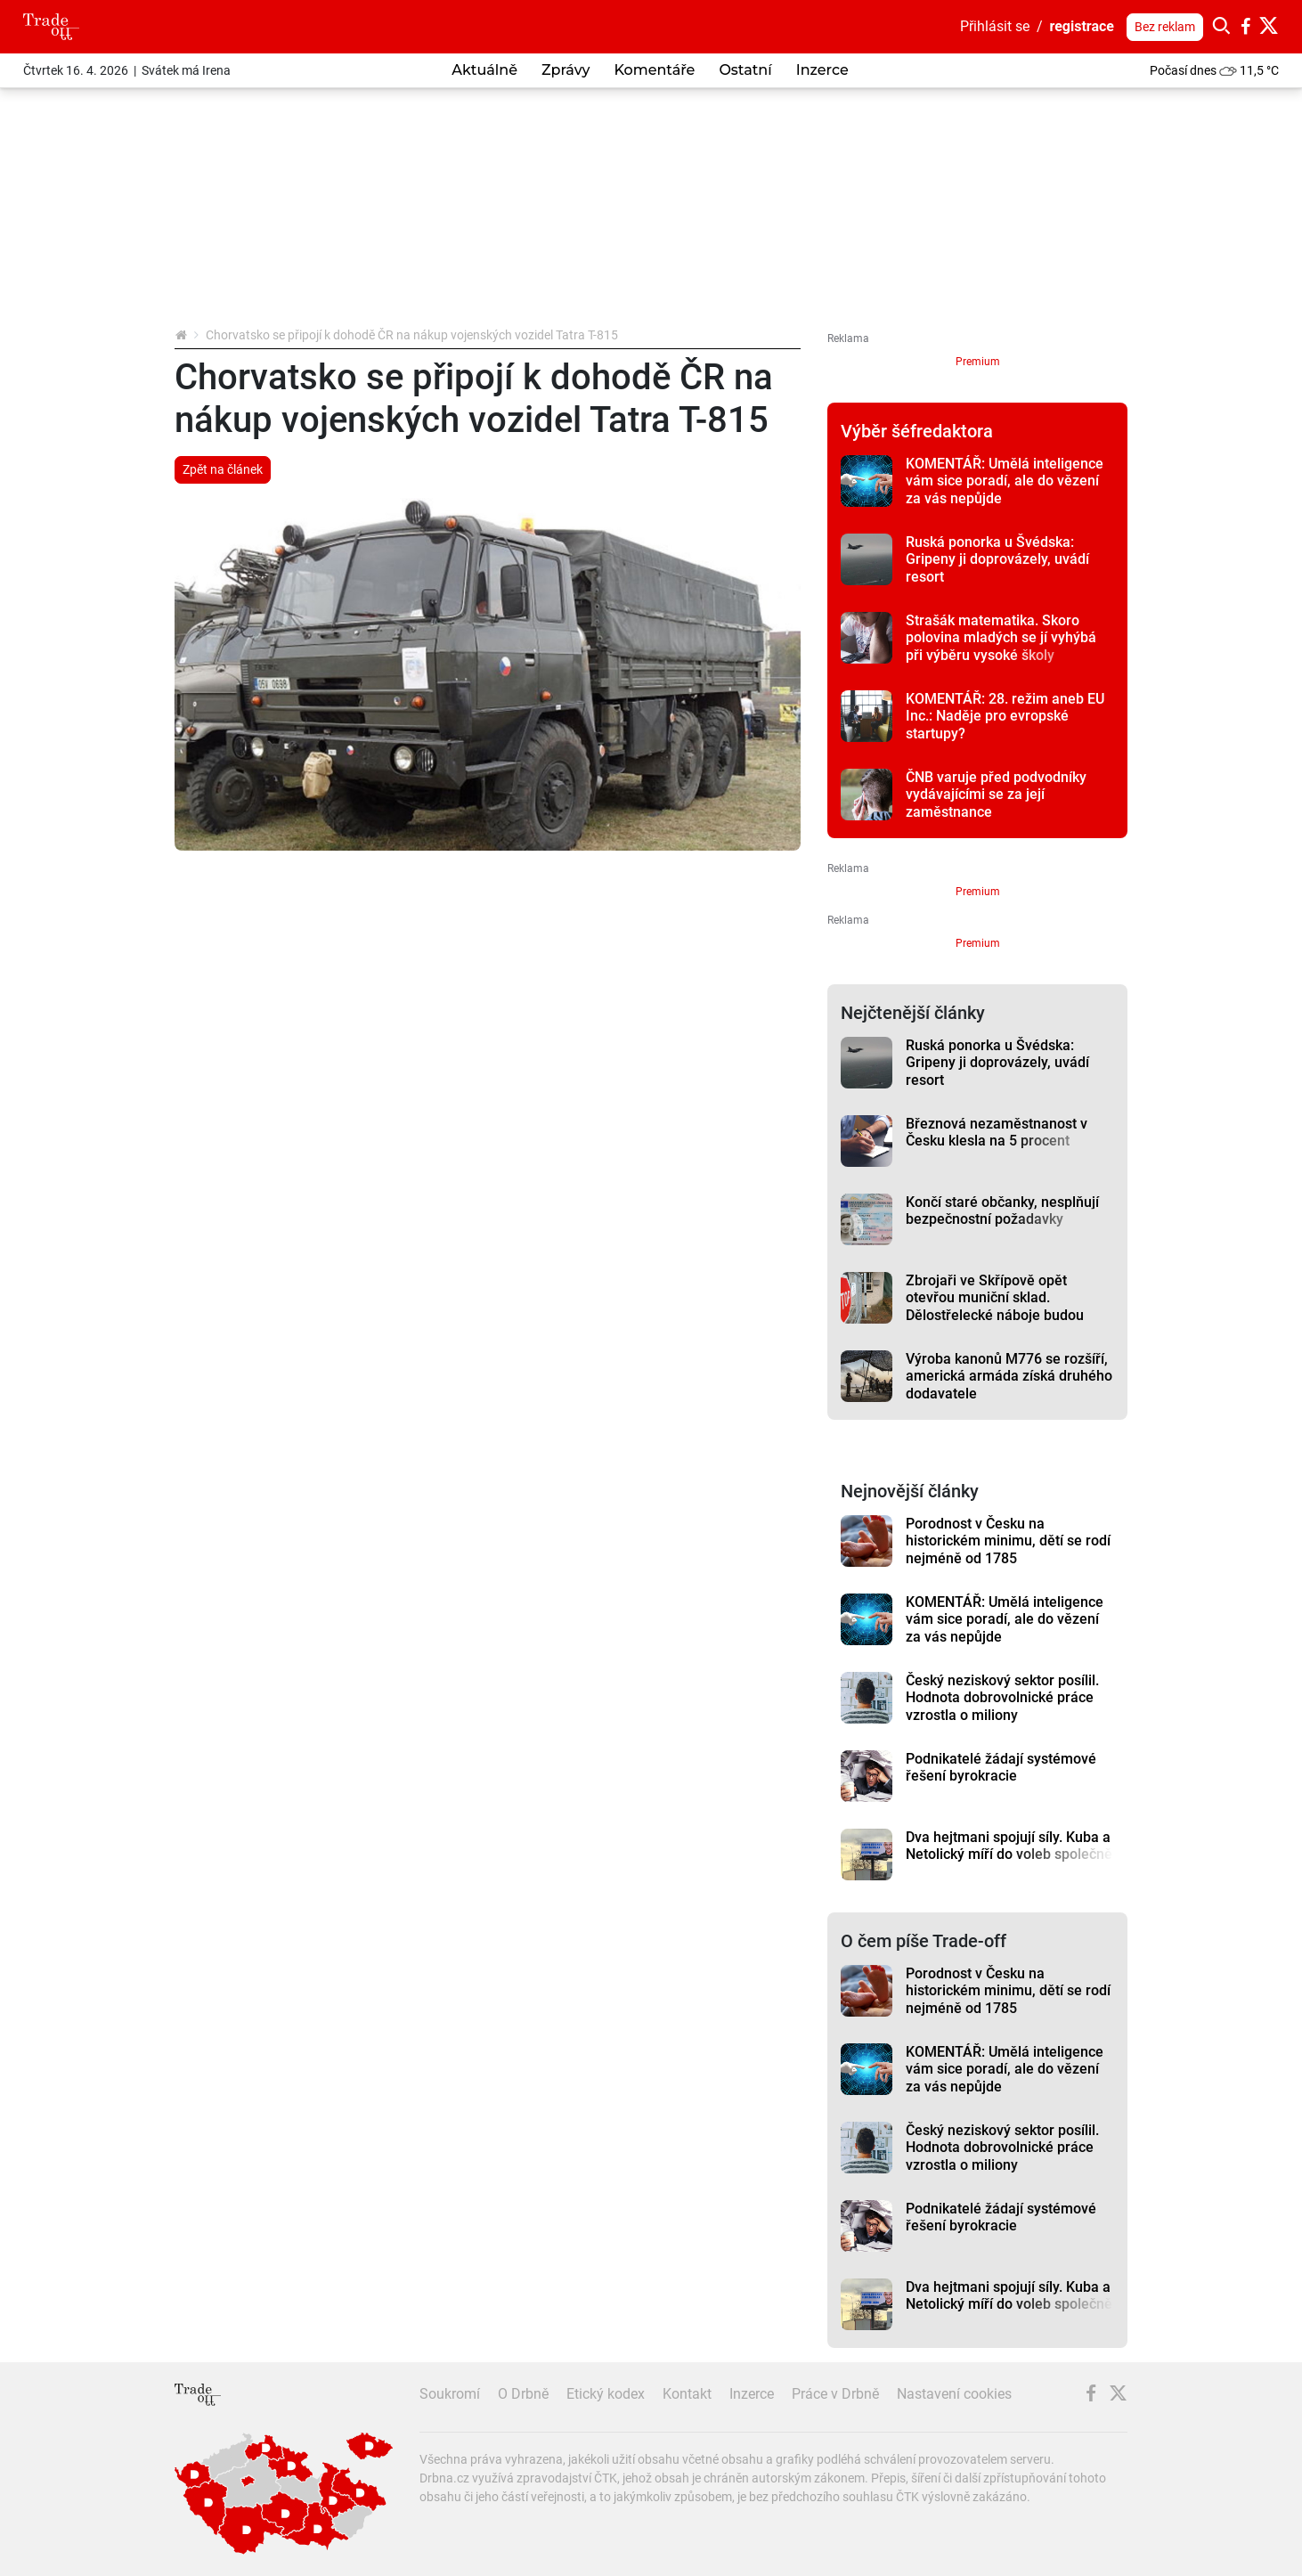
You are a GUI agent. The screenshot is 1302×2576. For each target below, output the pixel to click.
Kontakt (687, 2393)
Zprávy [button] (565, 69)
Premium (978, 361)
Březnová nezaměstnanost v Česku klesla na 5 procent (996, 1132)
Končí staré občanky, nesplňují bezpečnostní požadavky (1002, 1210)
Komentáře (654, 69)
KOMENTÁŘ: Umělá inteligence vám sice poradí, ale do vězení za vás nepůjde (1004, 481)
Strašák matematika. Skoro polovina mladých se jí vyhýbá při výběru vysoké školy (1001, 638)
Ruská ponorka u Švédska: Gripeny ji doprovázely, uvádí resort (997, 559)
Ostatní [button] (745, 69)
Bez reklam (1165, 27)
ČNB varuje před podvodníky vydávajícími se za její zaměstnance (996, 794)
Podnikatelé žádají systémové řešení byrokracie (1001, 1767)
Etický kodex (605, 2393)
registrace (1082, 26)
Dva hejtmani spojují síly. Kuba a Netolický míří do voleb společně (1009, 1846)
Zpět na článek (223, 469)
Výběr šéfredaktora (917, 431)
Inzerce (822, 69)
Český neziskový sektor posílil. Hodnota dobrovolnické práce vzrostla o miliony (1002, 1698)
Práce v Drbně (835, 2393)
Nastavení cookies (954, 2393)
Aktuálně (484, 69)
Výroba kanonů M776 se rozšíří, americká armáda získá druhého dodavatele (1009, 1376)
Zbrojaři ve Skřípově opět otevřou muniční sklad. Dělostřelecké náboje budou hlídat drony (995, 1306)
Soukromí (449, 2393)
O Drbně (523, 2393)
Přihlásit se (994, 26)
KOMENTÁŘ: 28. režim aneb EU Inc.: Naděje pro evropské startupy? (1005, 716)
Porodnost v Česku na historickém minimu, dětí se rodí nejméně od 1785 (1008, 1541)
